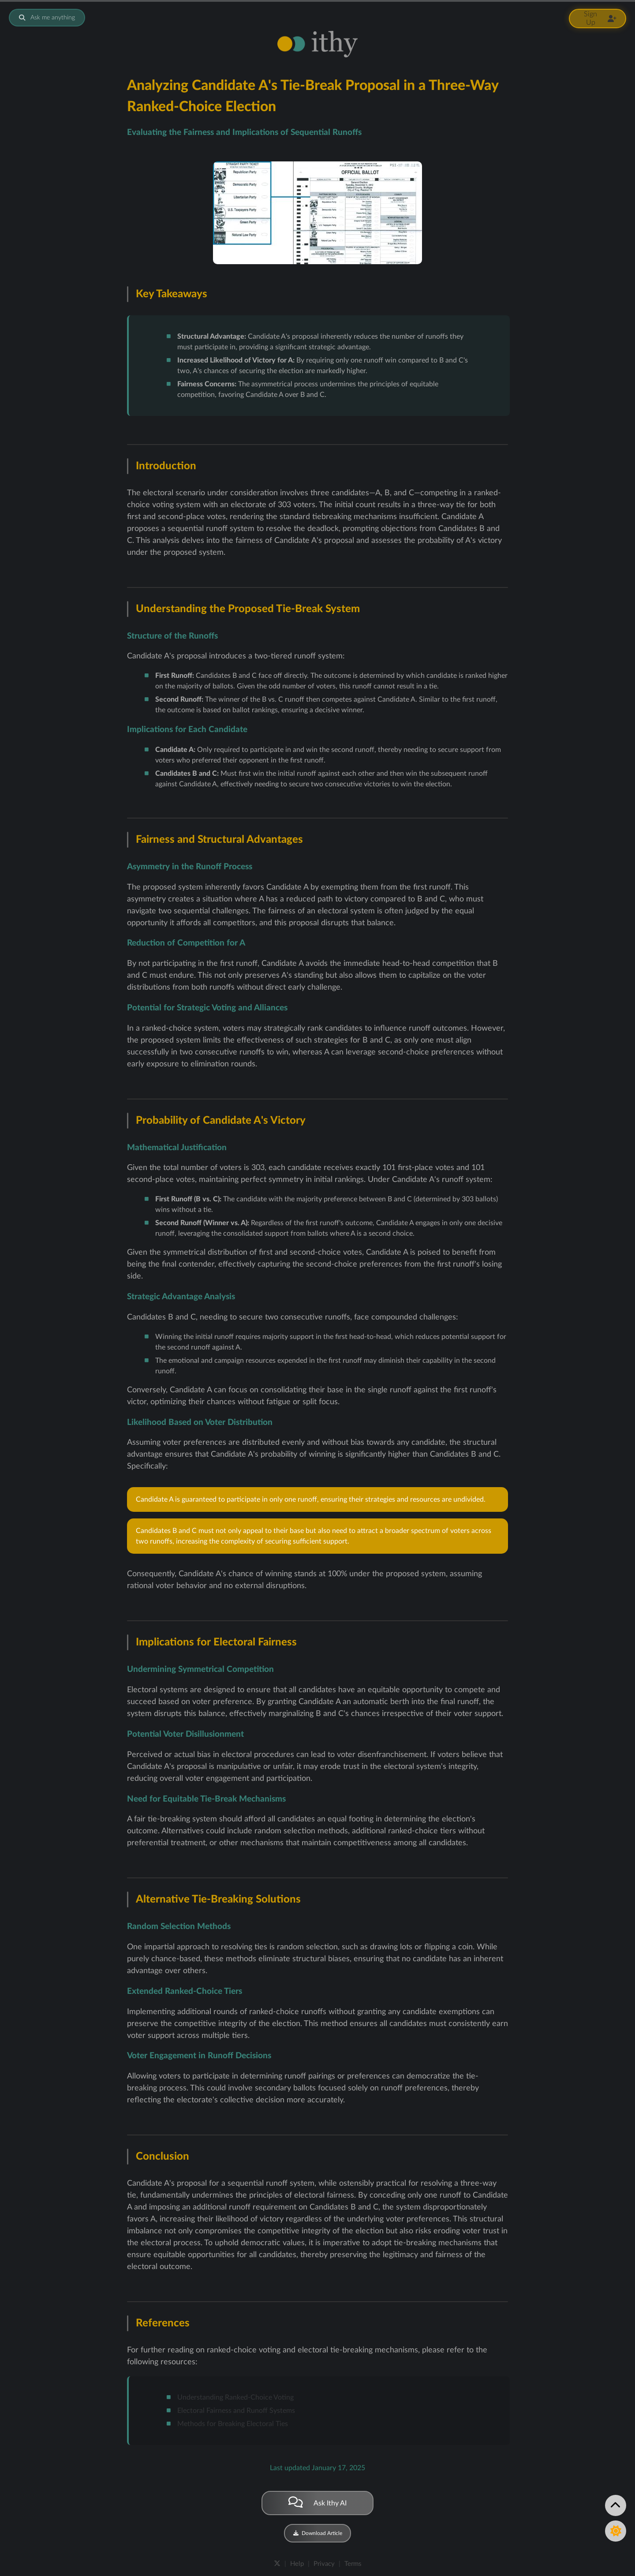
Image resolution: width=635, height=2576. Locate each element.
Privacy (324, 2564)
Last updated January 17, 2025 (317, 2467)
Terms (353, 2564)
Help (297, 2564)
